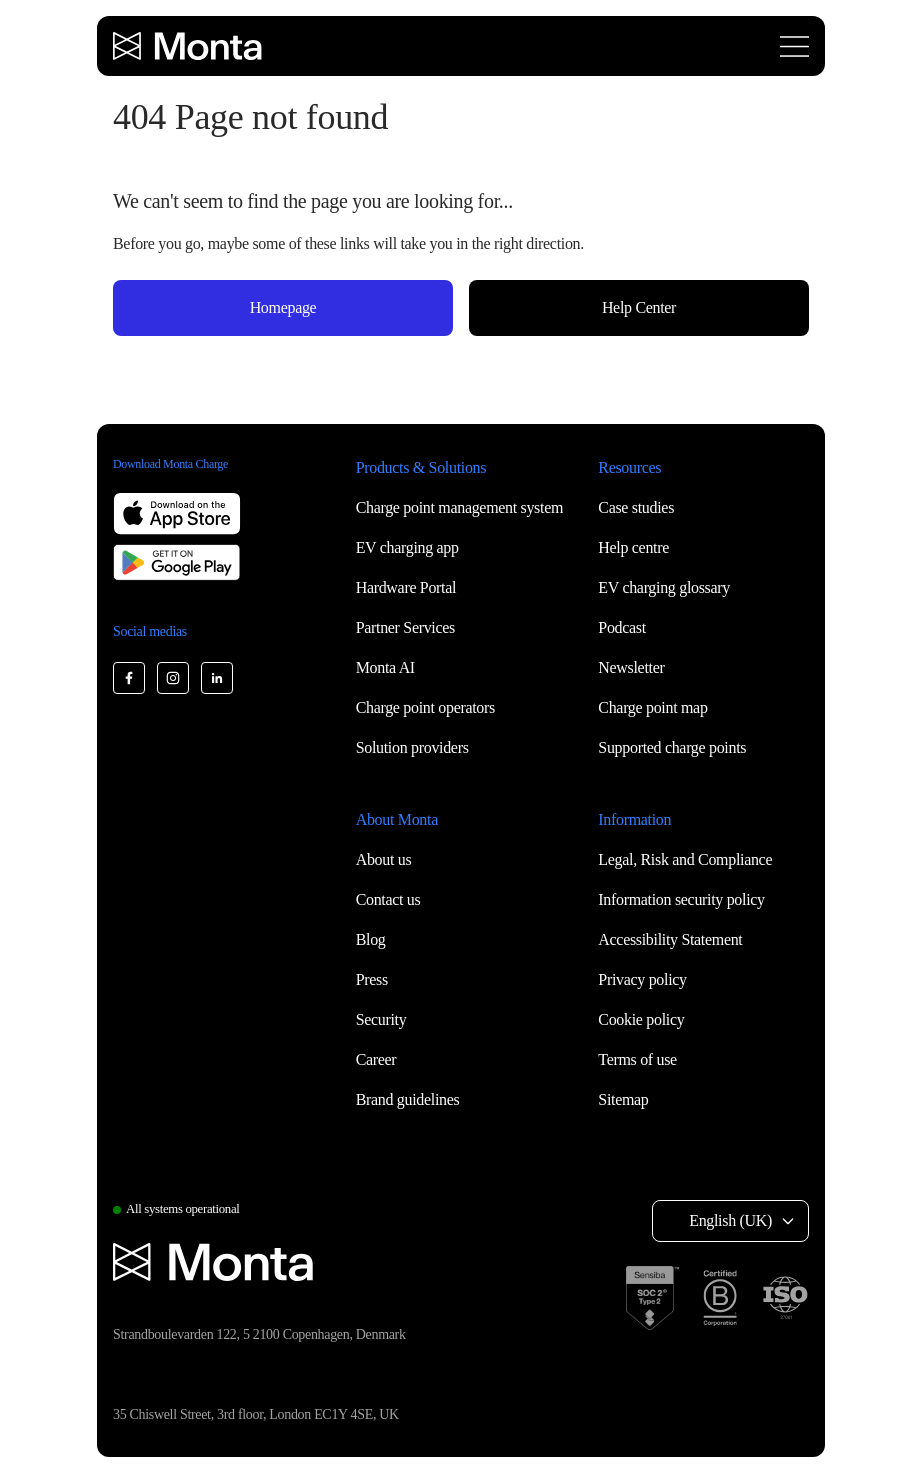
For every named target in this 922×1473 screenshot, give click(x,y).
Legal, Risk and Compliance (685, 859)
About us (384, 859)
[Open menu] (794, 46)
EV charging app (407, 547)
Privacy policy (642, 979)
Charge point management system (459, 507)
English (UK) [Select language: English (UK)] (730, 1220)
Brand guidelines (408, 1099)
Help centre (633, 547)
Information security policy (681, 899)
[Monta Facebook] (129, 678)
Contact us (388, 899)
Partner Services (405, 627)
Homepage (283, 307)
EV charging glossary (664, 587)
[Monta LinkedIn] (217, 678)
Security (381, 1019)
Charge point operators (425, 707)
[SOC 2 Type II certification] (652, 1298)
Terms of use (637, 1059)
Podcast (622, 627)
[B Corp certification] (720, 1298)
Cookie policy (641, 1019)
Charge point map (652, 707)
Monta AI (385, 667)
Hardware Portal (406, 587)
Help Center (639, 307)
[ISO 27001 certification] (785, 1298)
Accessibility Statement (670, 939)
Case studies (636, 507)
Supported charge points (672, 747)
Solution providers (412, 747)
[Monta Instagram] (173, 678)
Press (372, 979)
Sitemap (623, 1099)
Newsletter (631, 667)
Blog (371, 939)
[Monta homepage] (189, 46)
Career (376, 1059)
